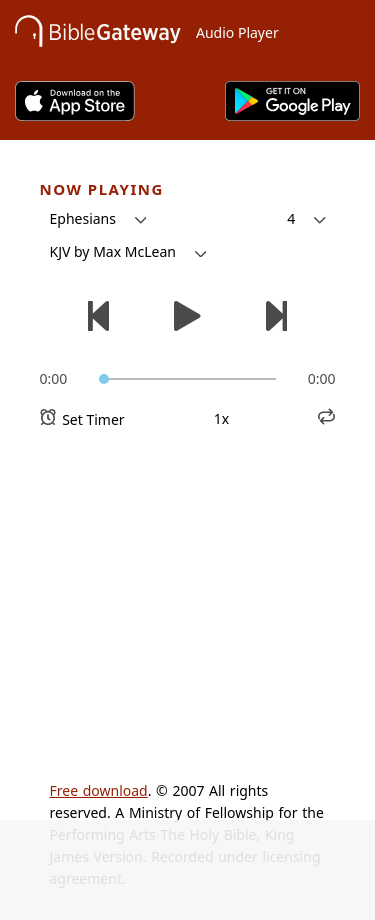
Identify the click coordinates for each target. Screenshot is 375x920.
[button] (98, 219)
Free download (99, 790)
